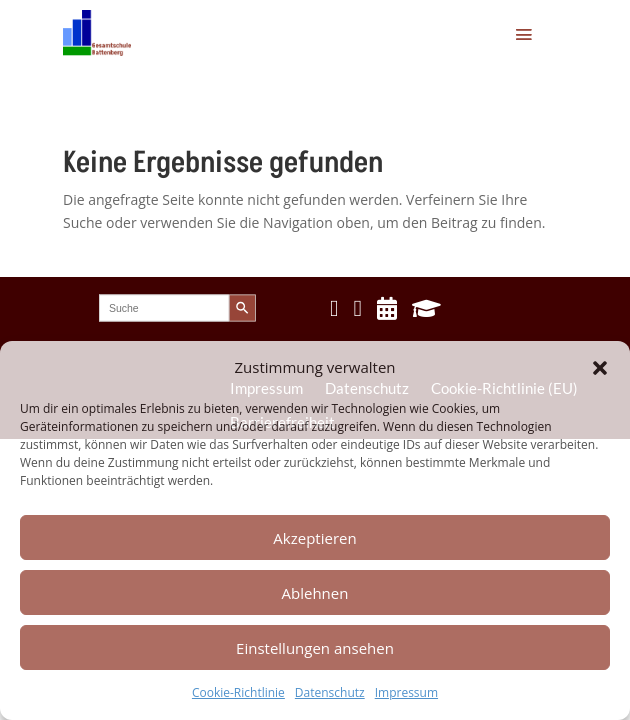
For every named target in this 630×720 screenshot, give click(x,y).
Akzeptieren (314, 538)
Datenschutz (330, 692)
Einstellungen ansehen (315, 648)
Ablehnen (315, 593)
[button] (600, 368)
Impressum (406, 692)
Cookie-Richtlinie (238, 692)
